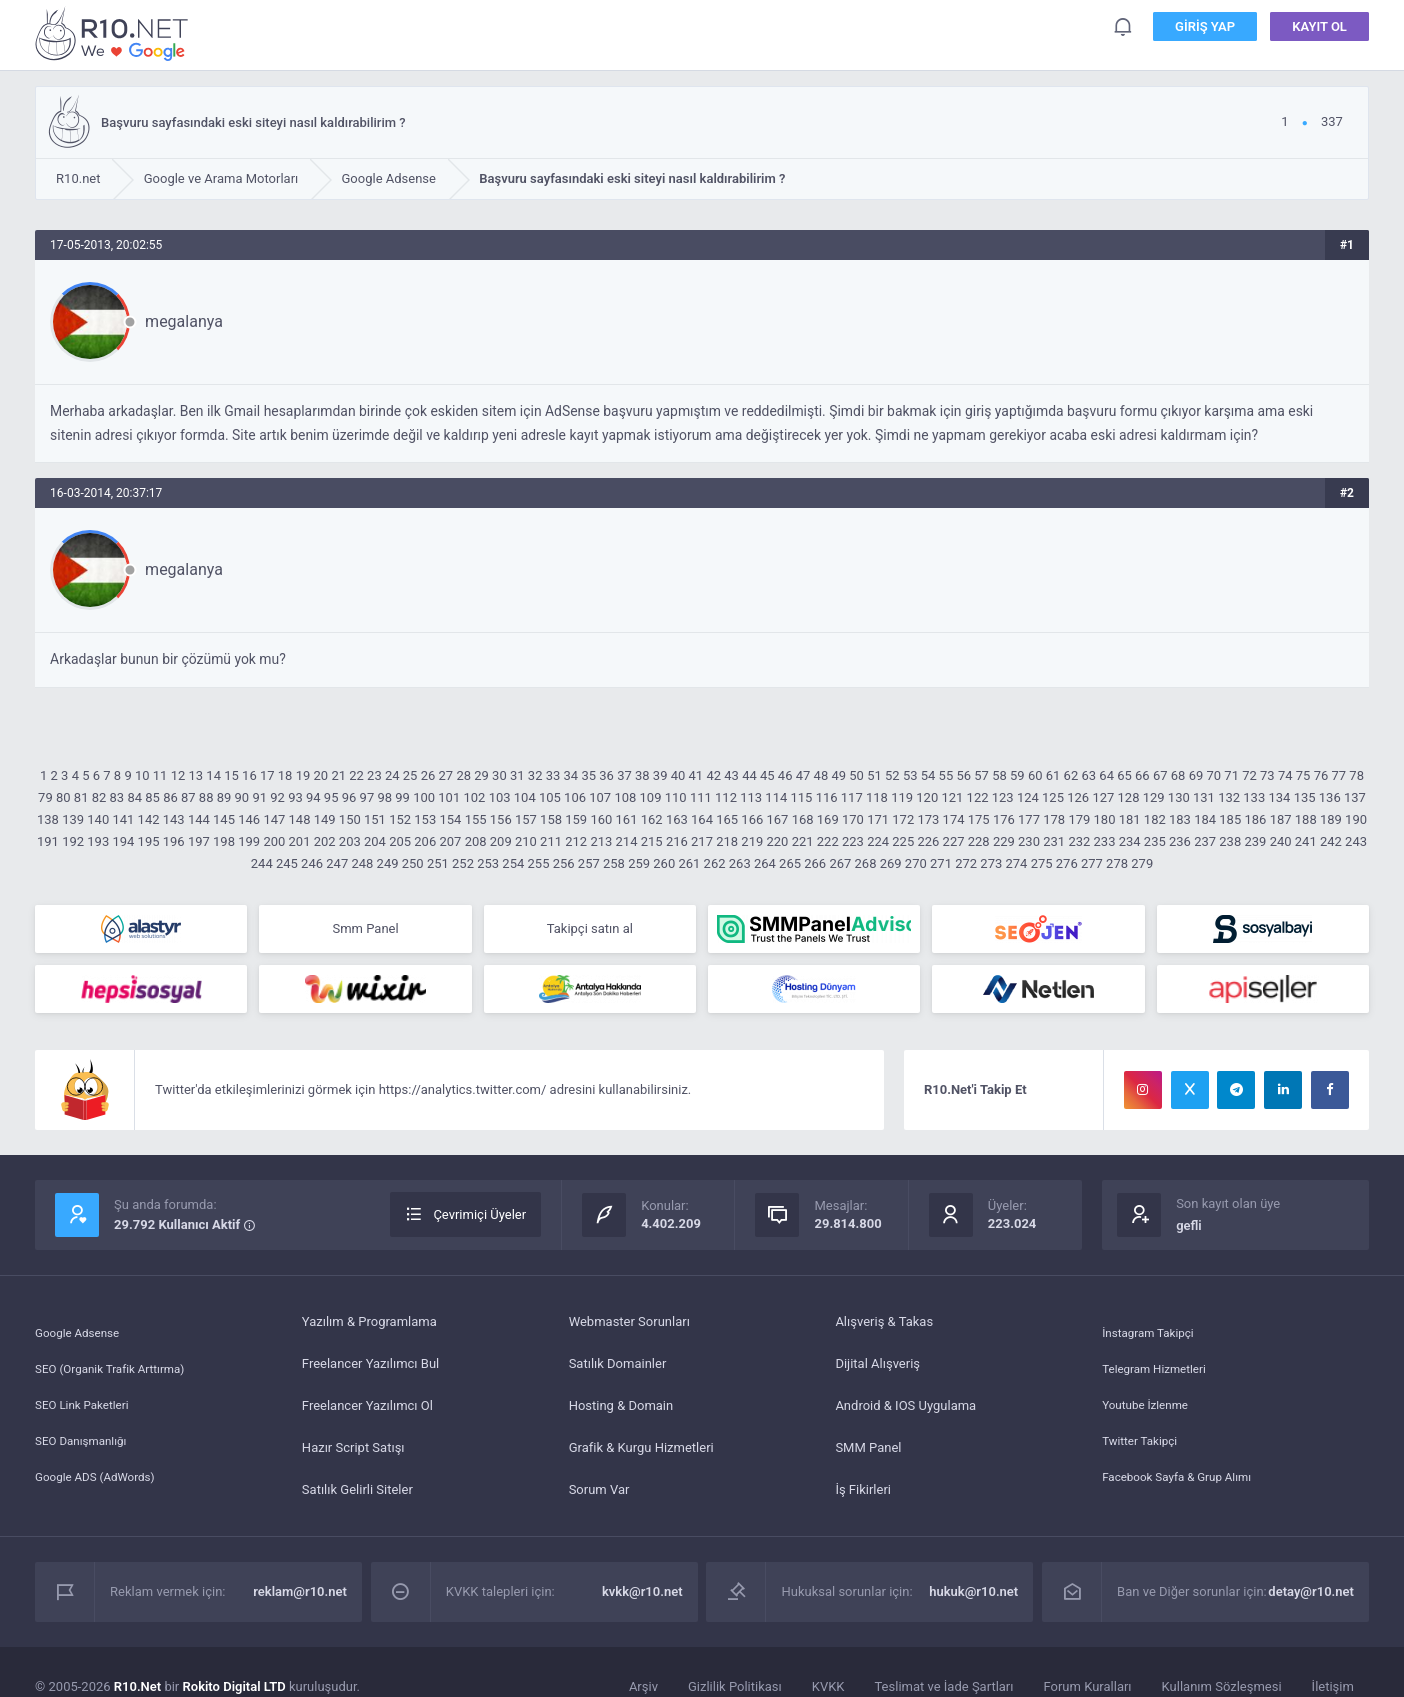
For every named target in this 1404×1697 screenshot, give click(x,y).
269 (891, 863)
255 (539, 863)
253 (488, 863)
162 (652, 819)
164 (702, 819)
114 (776, 797)
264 (765, 863)
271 (941, 863)
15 (231, 775)
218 (727, 841)
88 (206, 797)
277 (1092, 863)
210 (526, 841)
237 (1205, 841)
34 (571, 775)
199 (249, 841)
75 (1303, 775)
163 (677, 819)
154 (450, 819)
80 (63, 797)
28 (463, 775)
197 (199, 841)
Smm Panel (365, 930)
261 (689, 863)
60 (1035, 775)
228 (979, 841)
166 (752, 819)
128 (1129, 797)
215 (652, 841)
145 (224, 819)
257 (589, 863)
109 (651, 797)
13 (196, 775)
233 (1105, 841)
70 (1213, 775)
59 (1017, 775)
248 (362, 863)
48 (821, 775)
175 (979, 819)
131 (1204, 797)
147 (274, 819)
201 (300, 841)
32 (535, 775)
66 (1142, 775)
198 (224, 841)
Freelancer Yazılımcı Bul (370, 1371)
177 (1029, 819)
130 (1179, 797)
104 (525, 797)
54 (928, 775)
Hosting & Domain (621, 1413)
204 (375, 841)
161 (627, 819)
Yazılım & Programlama (369, 1329)
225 (903, 841)
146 (249, 819)
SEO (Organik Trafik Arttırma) (119, 1371)
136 (1330, 797)
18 (285, 775)
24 (392, 775)
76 (1321, 775)
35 (588, 775)
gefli (1189, 1233)
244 (262, 863)
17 (267, 775)
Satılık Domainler (618, 1371)
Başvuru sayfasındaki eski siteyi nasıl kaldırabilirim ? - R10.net (115, 33)
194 (123, 841)
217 (702, 841)
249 (388, 863)
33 (553, 775)
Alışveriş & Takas (884, 1329)
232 (1079, 841)
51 (874, 775)
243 (1356, 841)
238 (1230, 841)
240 (1281, 841)
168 (803, 819)
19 (303, 775)
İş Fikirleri (863, 1497)
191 (48, 841)
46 (785, 775)
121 (952, 797)
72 (1249, 775)
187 (1281, 819)
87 (188, 797)
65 (1124, 775)
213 (601, 841)
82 (99, 797)
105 (550, 797)
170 (853, 819)
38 (642, 775)
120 (927, 797)
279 (1142, 863)
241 (1306, 841)
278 (1117, 863)
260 (664, 863)
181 (1130, 819)
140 (98, 819)
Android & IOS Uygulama (905, 1413)
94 (313, 797)
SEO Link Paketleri (87, 1413)
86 (170, 797)
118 (877, 797)
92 (277, 797)
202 (325, 841)
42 (713, 775)
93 (295, 797)
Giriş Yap (1205, 29)
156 (501, 819)
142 (149, 819)
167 (778, 819)
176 (1004, 819)
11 (160, 775)
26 (428, 775)
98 (384, 797)
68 (1178, 775)
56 (963, 775)
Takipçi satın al (590, 930)
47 (803, 775)
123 (1003, 797)
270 (916, 863)
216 (677, 841)
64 (1106, 775)
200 (274, 841)
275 (1042, 863)
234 (1130, 841)
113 (751, 797)
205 (400, 841)
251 (438, 863)
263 (740, 863)
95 (331, 797)
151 (375, 819)
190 (1356, 819)
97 (367, 797)
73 (1267, 775)
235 (1155, 841)
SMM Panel (868, 1455)
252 (463, 863)
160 (601, 819)
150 (350, 819)
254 (513, 863)
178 (1054, 819)
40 (678, 775)
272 (966, 863)
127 (1103, 797)
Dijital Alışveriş (877, 1371)
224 (878, 841)
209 (501, 841)
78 (1356, 775)
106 (575, 797)
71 (1231, 775)
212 (576, 841)
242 (1331, 841)
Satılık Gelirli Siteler (357, 1497)
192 (73, 841)
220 (778, 841)
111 (701, 797)
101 (449, 797)
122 (978, 797)
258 (614, 863)
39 (660, 775)
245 (287, 863)
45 (767, 775)
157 (526, 819)
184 (1205, 819)
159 (576, 819)
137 (1355, 797)
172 (903, 819)
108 (625, 797)
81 (81, 797)
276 (1067, 863)
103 (500, 797)
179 (1079, 819)
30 (499, 775)
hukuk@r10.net (973, 1599)
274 (1016, 863)
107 (600, 797)
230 (1029, 841)
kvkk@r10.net (642, 1599)
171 (878, 819)
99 (402, 797)
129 (1154, 797)
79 (45, 797)
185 (1230, 819)
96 (349, 797)
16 (249, 775)
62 (1071, 775)
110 (676, 797)
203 (350, 841)
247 (337, 863)
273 (991, 863)
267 (840, 863)
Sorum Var (599, 1497)
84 (134, 797)
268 (866, 863)
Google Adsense (82, 1329)
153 (425, 819)
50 (856, 775)
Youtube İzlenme (1150, 1413)
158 (551, 819)
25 (410, 775)
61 (1053, 775)
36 (606, 775)
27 (446, 775)
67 (1160, 775)
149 (325, 819)
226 (928, 841)
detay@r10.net (1311, 1599)
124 (1028, 797)
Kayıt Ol (1319, 29)
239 (1255, 841)
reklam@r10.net (300, 1599)
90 (242, 797)
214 (627, 841)
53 (910, 775)
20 (321, 775)
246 (312, 863)
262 (715, 863)
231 (1054, 841)
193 (98, 841)
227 (954, 841)
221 (803, 841)
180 (1105, 819)
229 (1004, 841)
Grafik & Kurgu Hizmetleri (641, 1455)
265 (790, 863)
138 (48, 819)
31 (517, 775)
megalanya (184, 321)
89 (224, 797)
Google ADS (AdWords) (102, 1497)
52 (892, 775)
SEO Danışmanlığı (86, 1455)
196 (174, 841)
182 (1155, 819)
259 (639, 863)
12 (178, 775)
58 (999, 775)
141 (123, 819)
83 (117, 797)
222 (828, 841)
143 (174, 819)
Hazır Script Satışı (353, 1455)
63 (1088, 775)
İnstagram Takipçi (1153, 1329)
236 (1180, 841)
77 (1339, 775)
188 (1306, 819)
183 (1180, 819)
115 (802, 797)
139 (73, 819)
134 (1279, 797)
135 (1305, 797)
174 (954, 819)
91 (259, 797)
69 (1196, 775)
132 (1229, 797)
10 (142, 775)
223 (853, 841)
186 (1255, 819)
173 (928, 819)
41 (696, 775)
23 (374, 775)
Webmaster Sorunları (629, 1329)
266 (815, 863)
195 (149, 841)
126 (1078, 797)
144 (199, 819)
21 (338, 775)
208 (476, 841)
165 (727, 819)
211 (551, 841)
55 (946, 775)
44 (749, 775)
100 (424, 797)
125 (1053, 797)
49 (838, 775)
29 (481, 775)
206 (425, 841)
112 (726, 797)
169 (828, 819)
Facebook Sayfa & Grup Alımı (1185, 1497)
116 (827, 797)
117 (852, 797)
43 (731, 775)
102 (474, 797)
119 (902, 797)
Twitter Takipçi (1144, 1455)
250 (413, 863)
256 (564, 863)
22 (356, 775)
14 (213, 775)
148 (300, 819)
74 (1285, 775)
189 (1331, 819)
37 (624, 775)
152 (400, 819)
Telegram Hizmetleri (1160, 1371)
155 (476, 819)
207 (450, 841)
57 (981, 775)
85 (152, 797)
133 (1254, 797)
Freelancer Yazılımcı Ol (367, 1413)
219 (752, 841)
